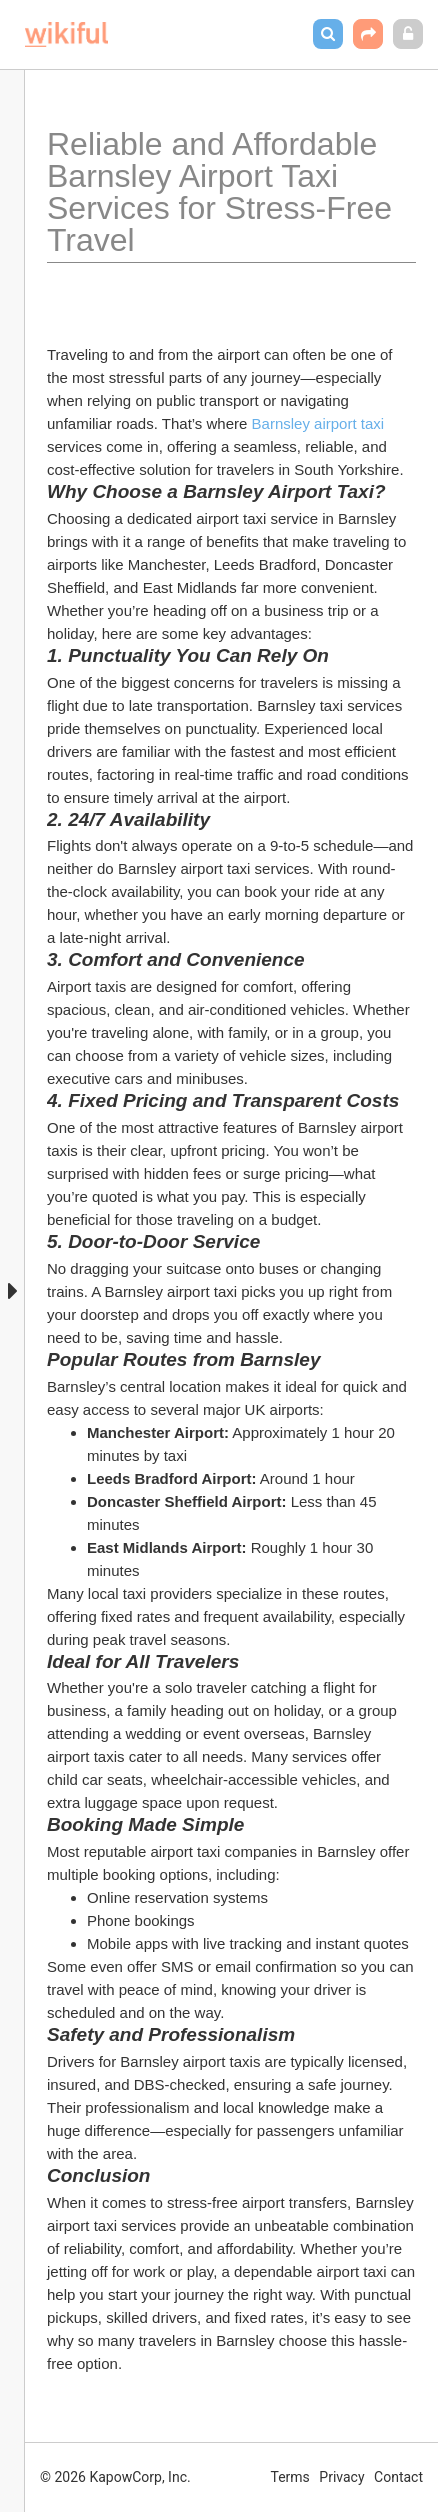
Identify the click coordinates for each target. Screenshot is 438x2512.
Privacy (341, 2477)
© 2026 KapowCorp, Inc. (115, 2477)
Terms (290, 2477)
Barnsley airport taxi (320, 423)
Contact (398, 2477)
